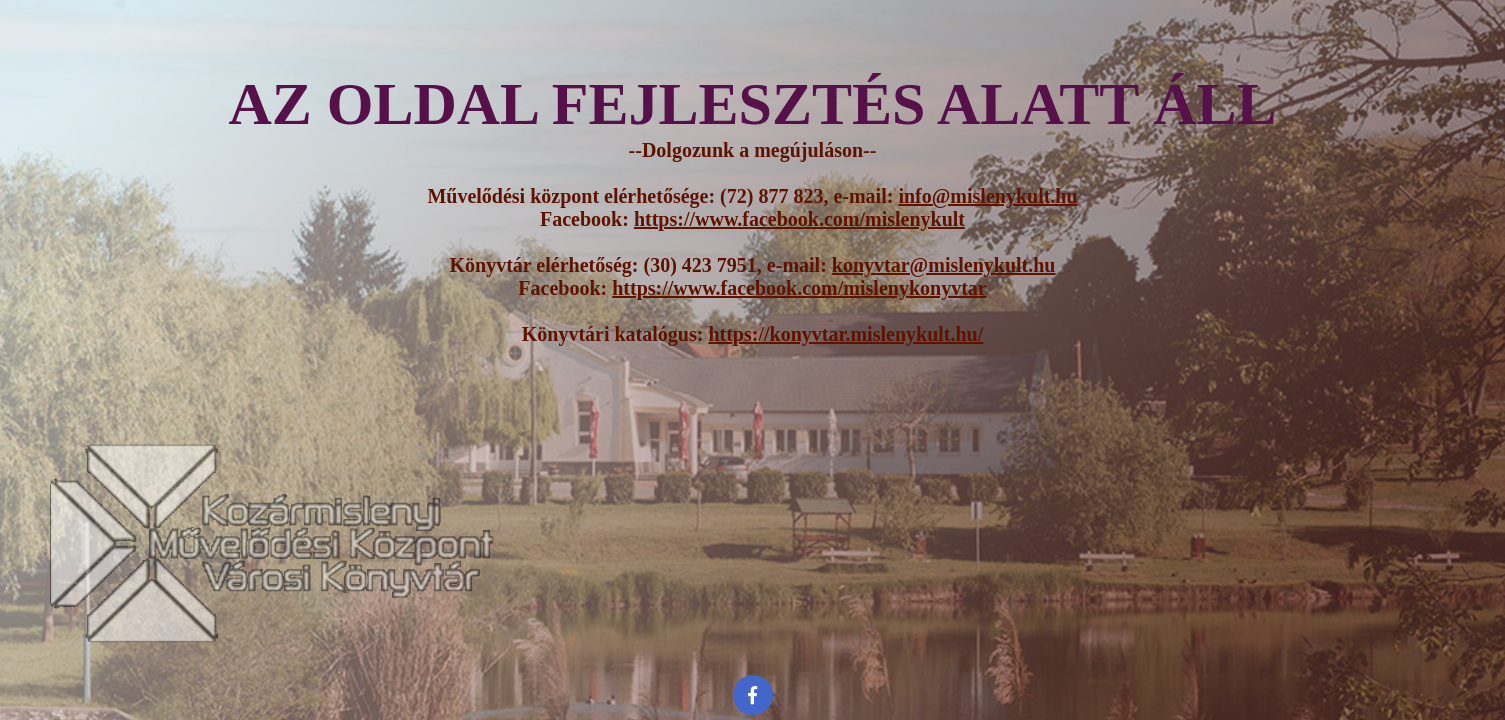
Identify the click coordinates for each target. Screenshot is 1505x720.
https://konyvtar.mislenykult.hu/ (845, 334)
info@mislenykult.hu (987, 196)
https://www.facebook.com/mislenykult (799, 219)
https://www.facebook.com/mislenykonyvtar (799, 288)
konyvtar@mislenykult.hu (944, 265)
